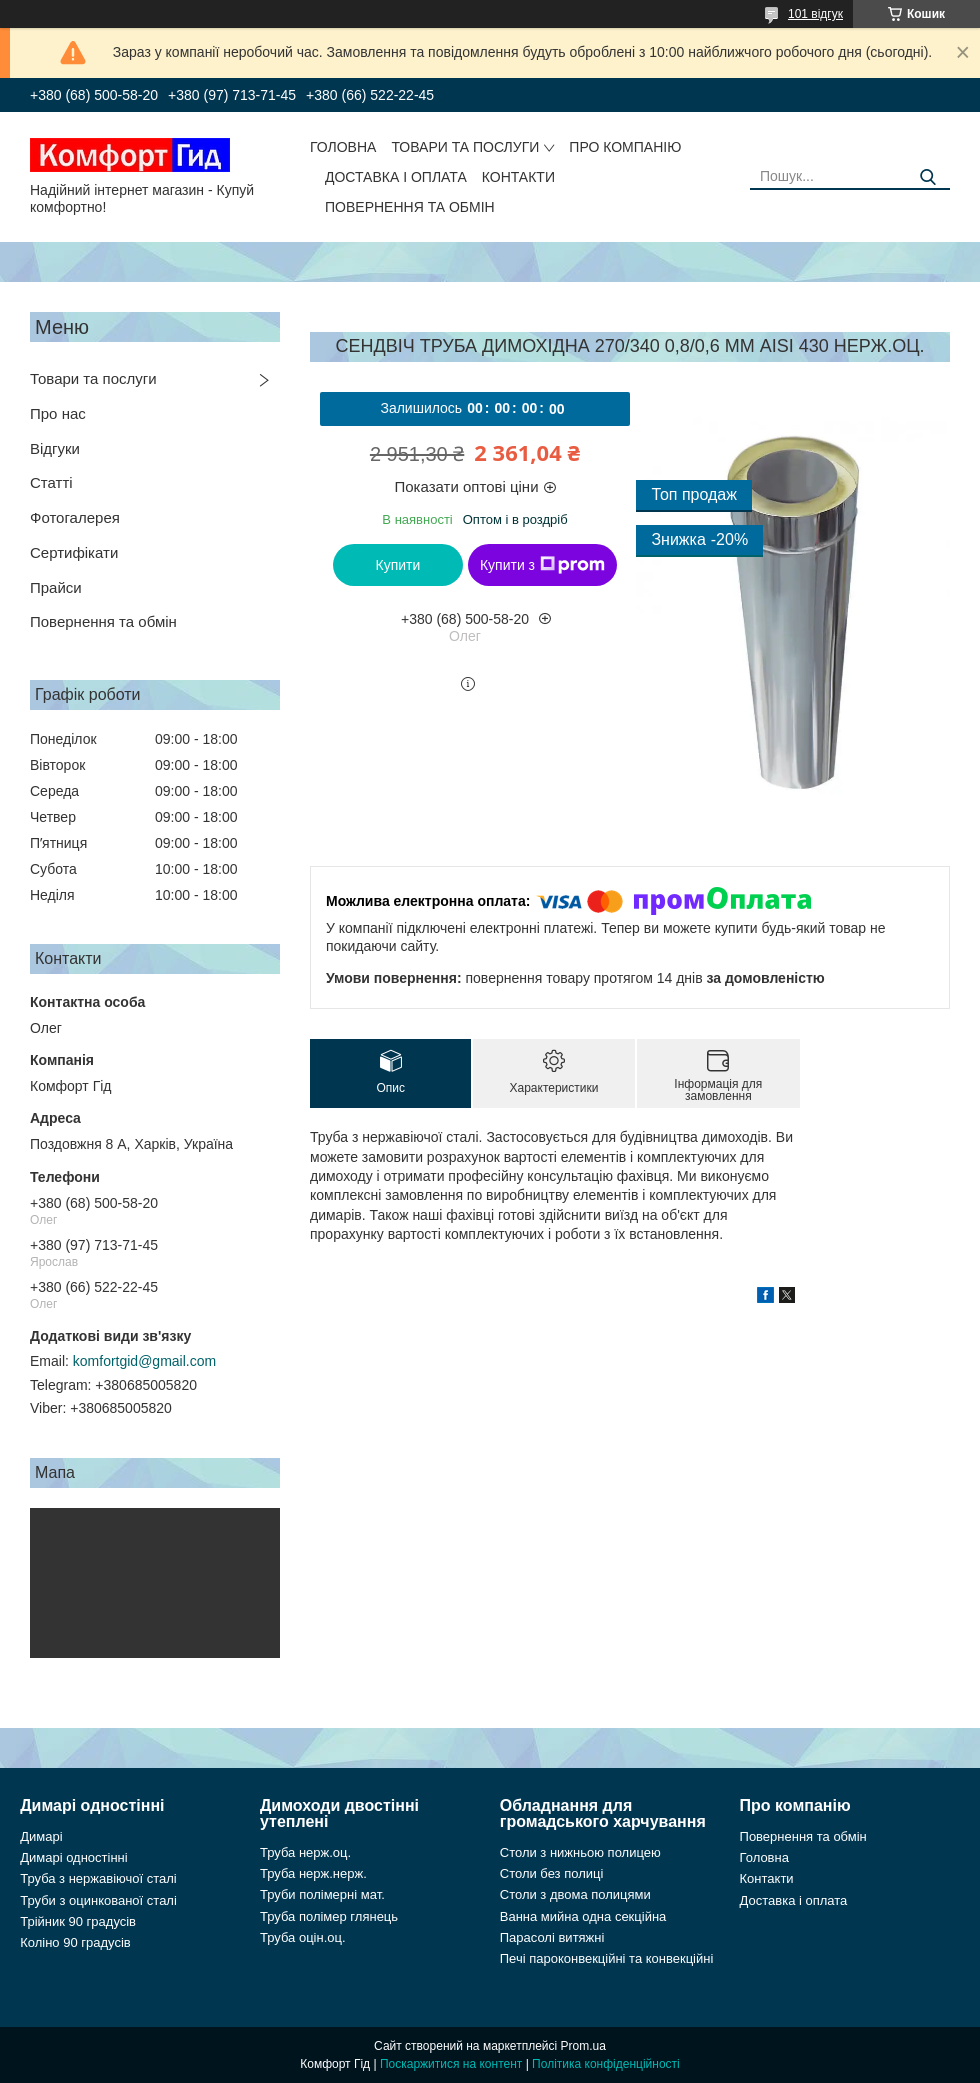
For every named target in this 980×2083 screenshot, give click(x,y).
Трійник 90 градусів (78, 1921)
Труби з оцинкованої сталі (98, 1900)
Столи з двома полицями (575, 1894)
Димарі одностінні (74, 1857)
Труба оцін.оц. (303, 1937)
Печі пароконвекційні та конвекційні (607, 1958)
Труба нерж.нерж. (313, 1873)
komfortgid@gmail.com (144, 1361)
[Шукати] (927, 177)
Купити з (542, 565)
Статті (51, 482)
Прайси (56, 587)
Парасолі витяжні (552, 1937)
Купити (398, 565)
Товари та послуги (465, 147)
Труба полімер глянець (329, 1916)
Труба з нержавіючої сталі (98, 1878)
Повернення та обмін (410, 207)
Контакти (518, 177)
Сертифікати (74, 552)
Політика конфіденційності (606, 2064)
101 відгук (815, 14)
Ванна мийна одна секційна (583, 1916)
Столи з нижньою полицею (580, 1852)
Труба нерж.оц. (305, 1852)
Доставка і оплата (396, 177)
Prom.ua (583, 2046)
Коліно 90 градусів (75, 1942)
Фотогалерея (75, 517)
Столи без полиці (552, 1873)
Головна (343, 147)
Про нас (58, 413)
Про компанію (625, 147)
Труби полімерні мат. (322, 1894)
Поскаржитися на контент (451, 2064)
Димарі (41, 1836)
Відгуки (55, 448)
